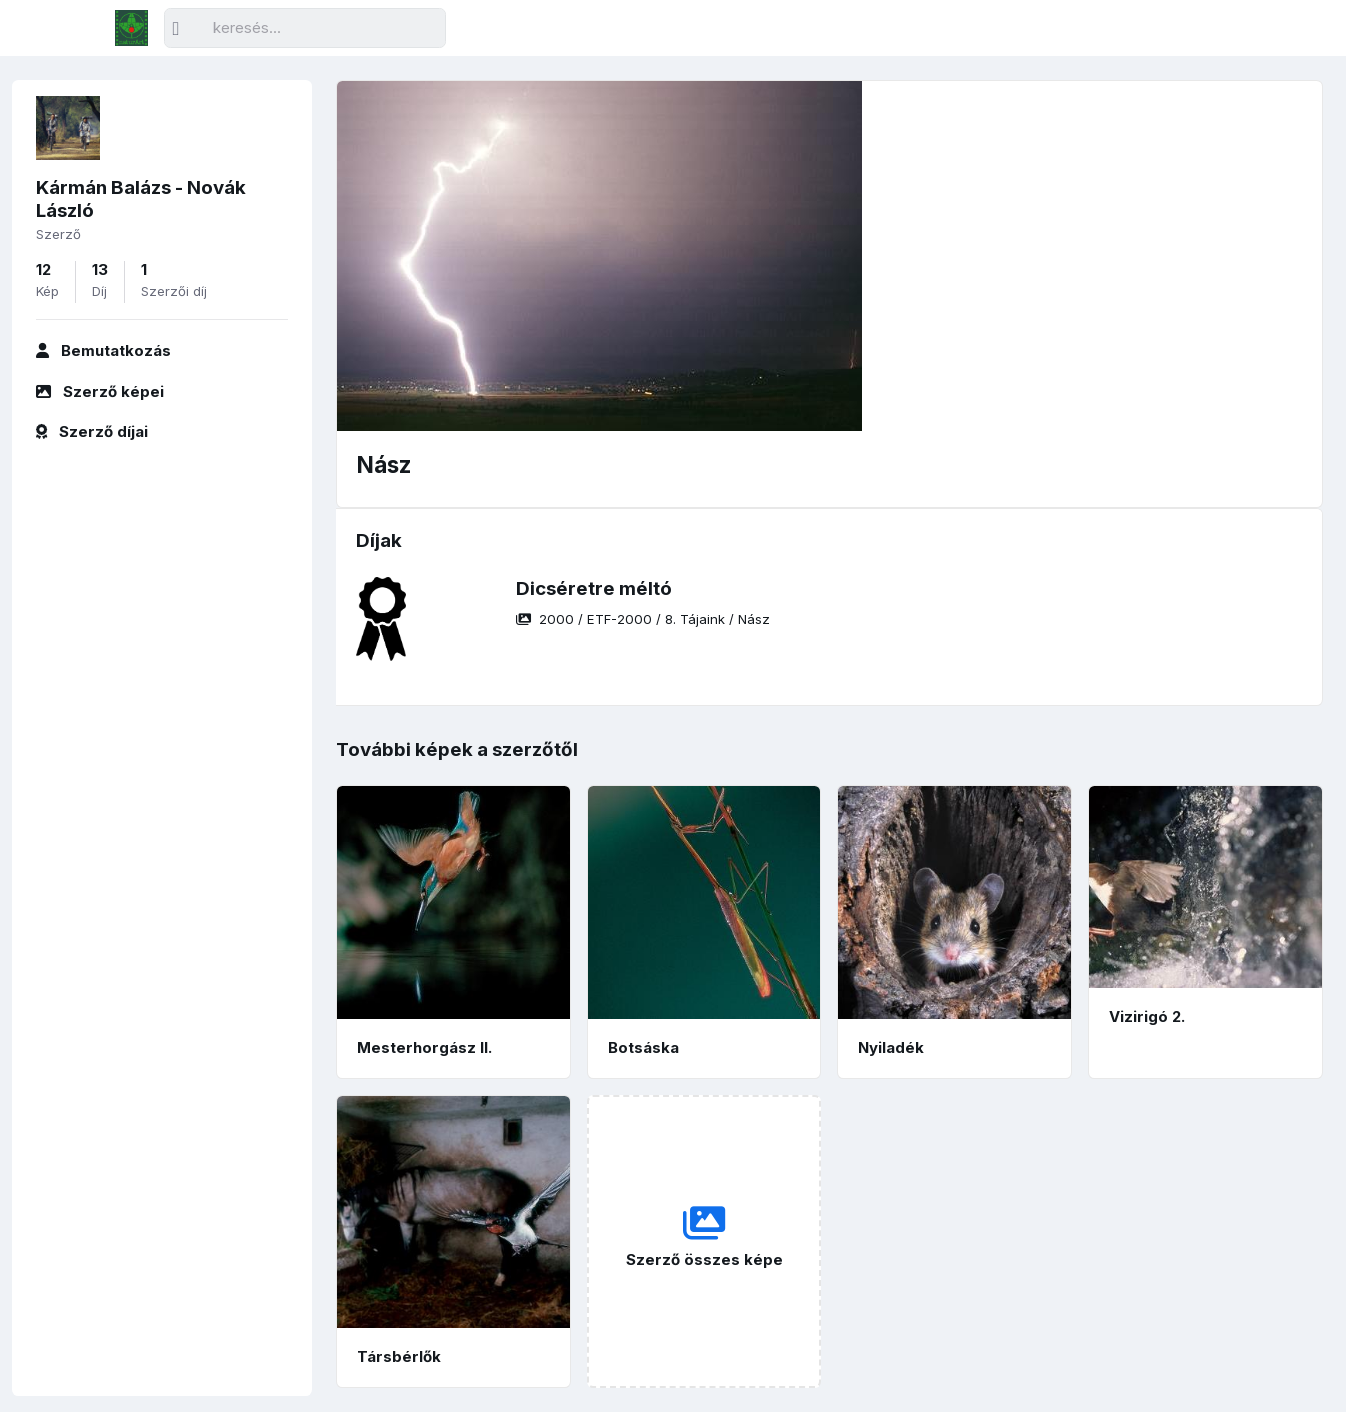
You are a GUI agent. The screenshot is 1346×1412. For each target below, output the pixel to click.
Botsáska (643, 1047)
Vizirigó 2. (1147, 1016)
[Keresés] (305, 28)
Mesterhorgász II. (424, 1047)
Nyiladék (891, 1047)
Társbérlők (399, 1356)
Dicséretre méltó (594, 588)
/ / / (643, 619)
